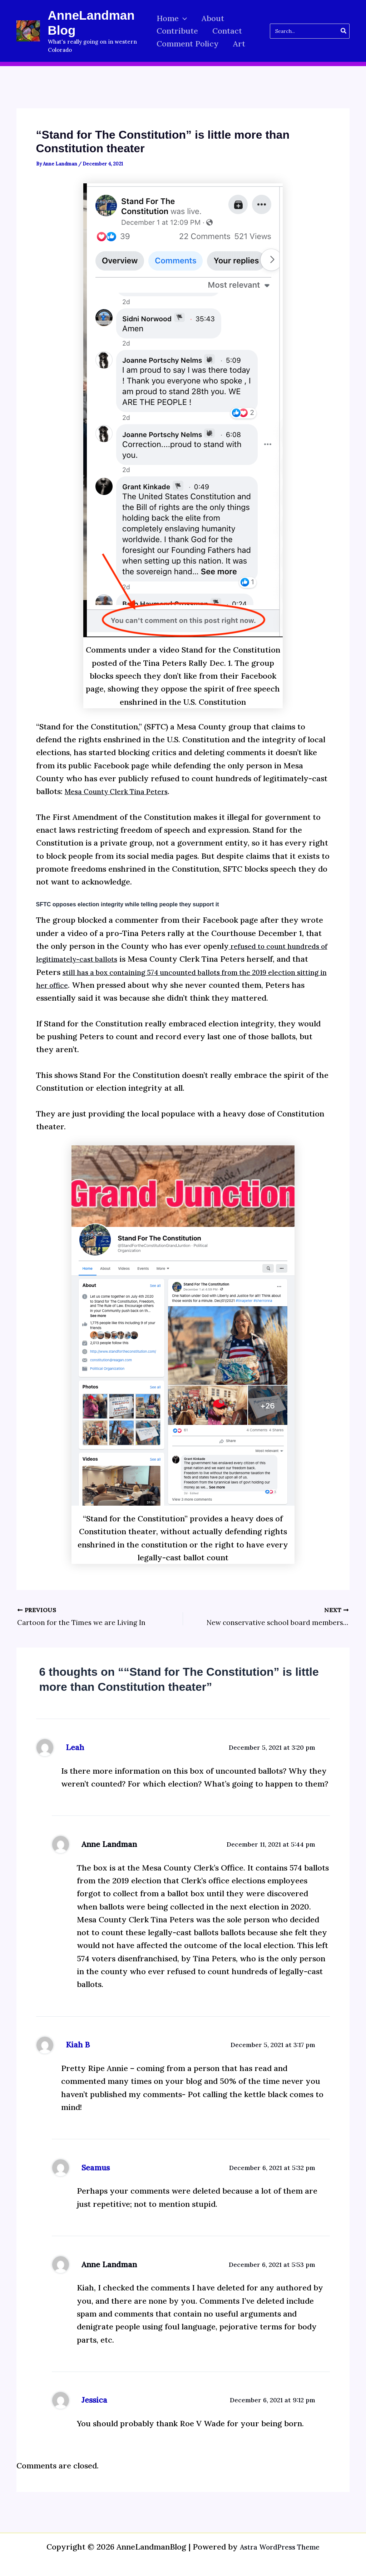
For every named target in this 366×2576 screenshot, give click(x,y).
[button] (183, 18)
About (214, 18)
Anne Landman (109, 1853)
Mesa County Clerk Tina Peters (123, 791)
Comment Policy (188, 44)
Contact (228, 31)
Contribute (177, 31)
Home (172, 18)
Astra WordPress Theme (280, 2547)
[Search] (343, 31)
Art (240, 44)
